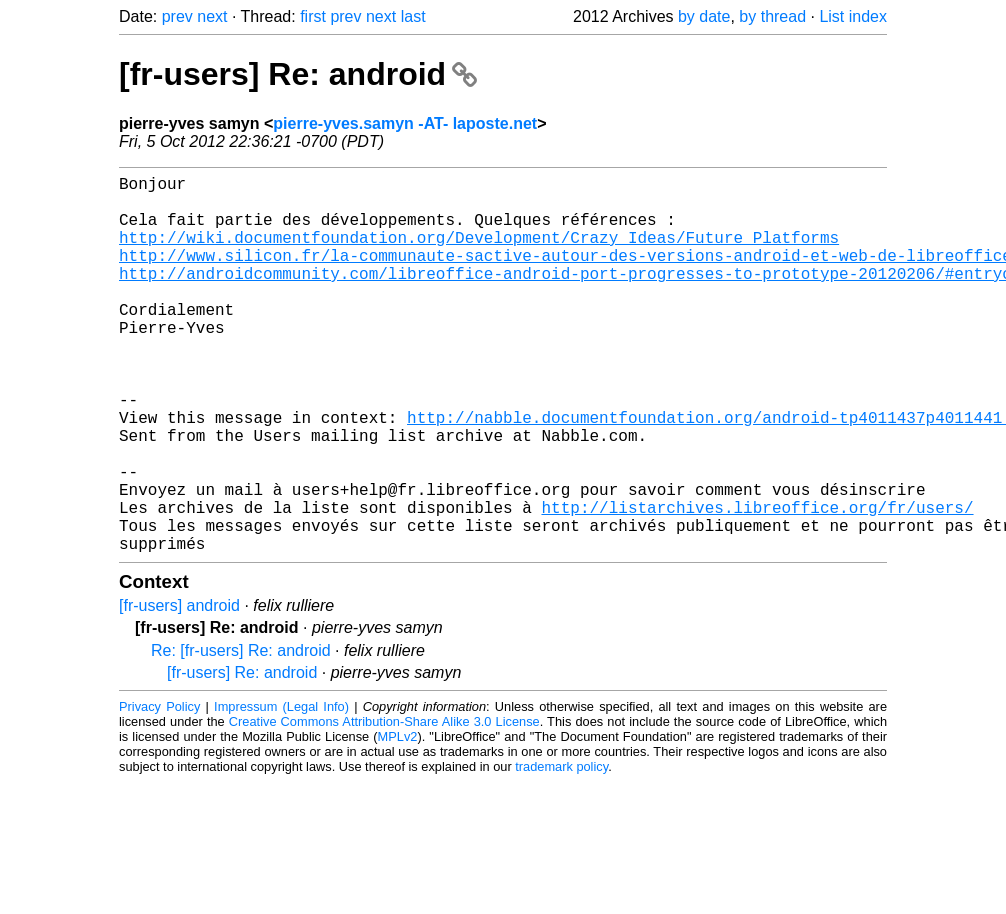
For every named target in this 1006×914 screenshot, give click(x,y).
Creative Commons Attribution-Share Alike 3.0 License (384, 805)
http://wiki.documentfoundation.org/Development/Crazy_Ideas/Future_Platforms (479, 253)
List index (853, 16)
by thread (772, 16)
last (413, 16)
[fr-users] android (179, 689)
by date (704, 16)
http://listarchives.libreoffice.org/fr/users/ (757, 583)
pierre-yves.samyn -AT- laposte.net (405, 123)
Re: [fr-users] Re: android (241, 734)
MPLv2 (398, 820)
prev (177, 16)
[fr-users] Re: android (298, 74)
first (313, 16)
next (212, 16)
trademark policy (561, 850)
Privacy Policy (159, 790)
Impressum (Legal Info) (281, 790)
